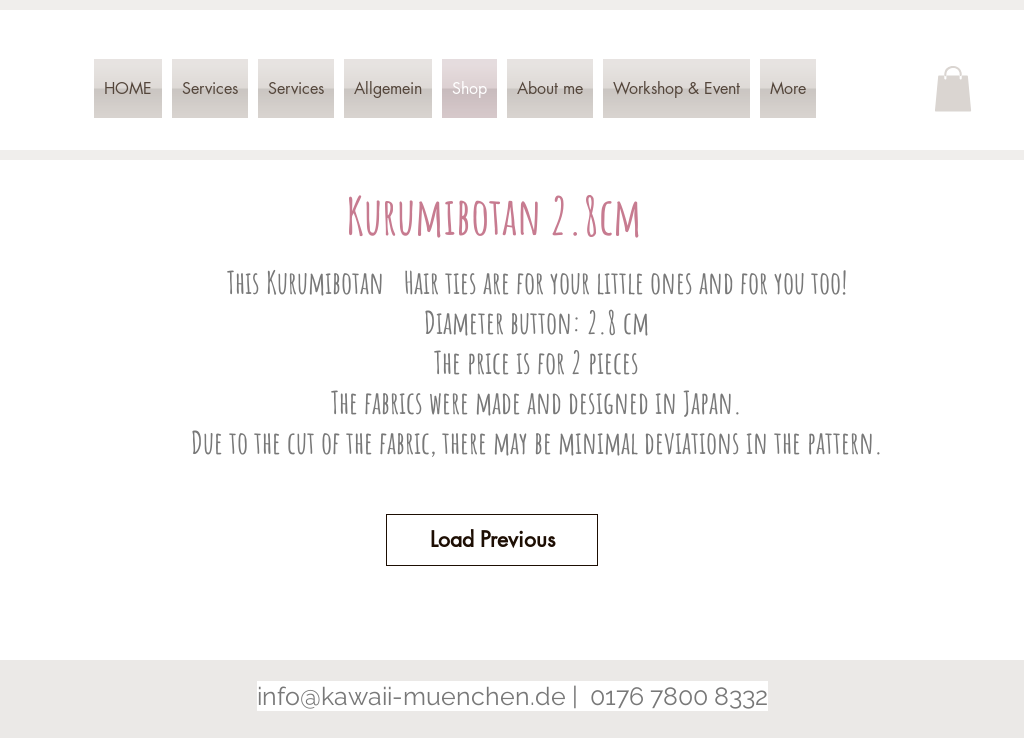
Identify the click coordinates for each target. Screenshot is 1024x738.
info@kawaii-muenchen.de (411, 696)
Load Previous (492, 539)
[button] (953, 88)
